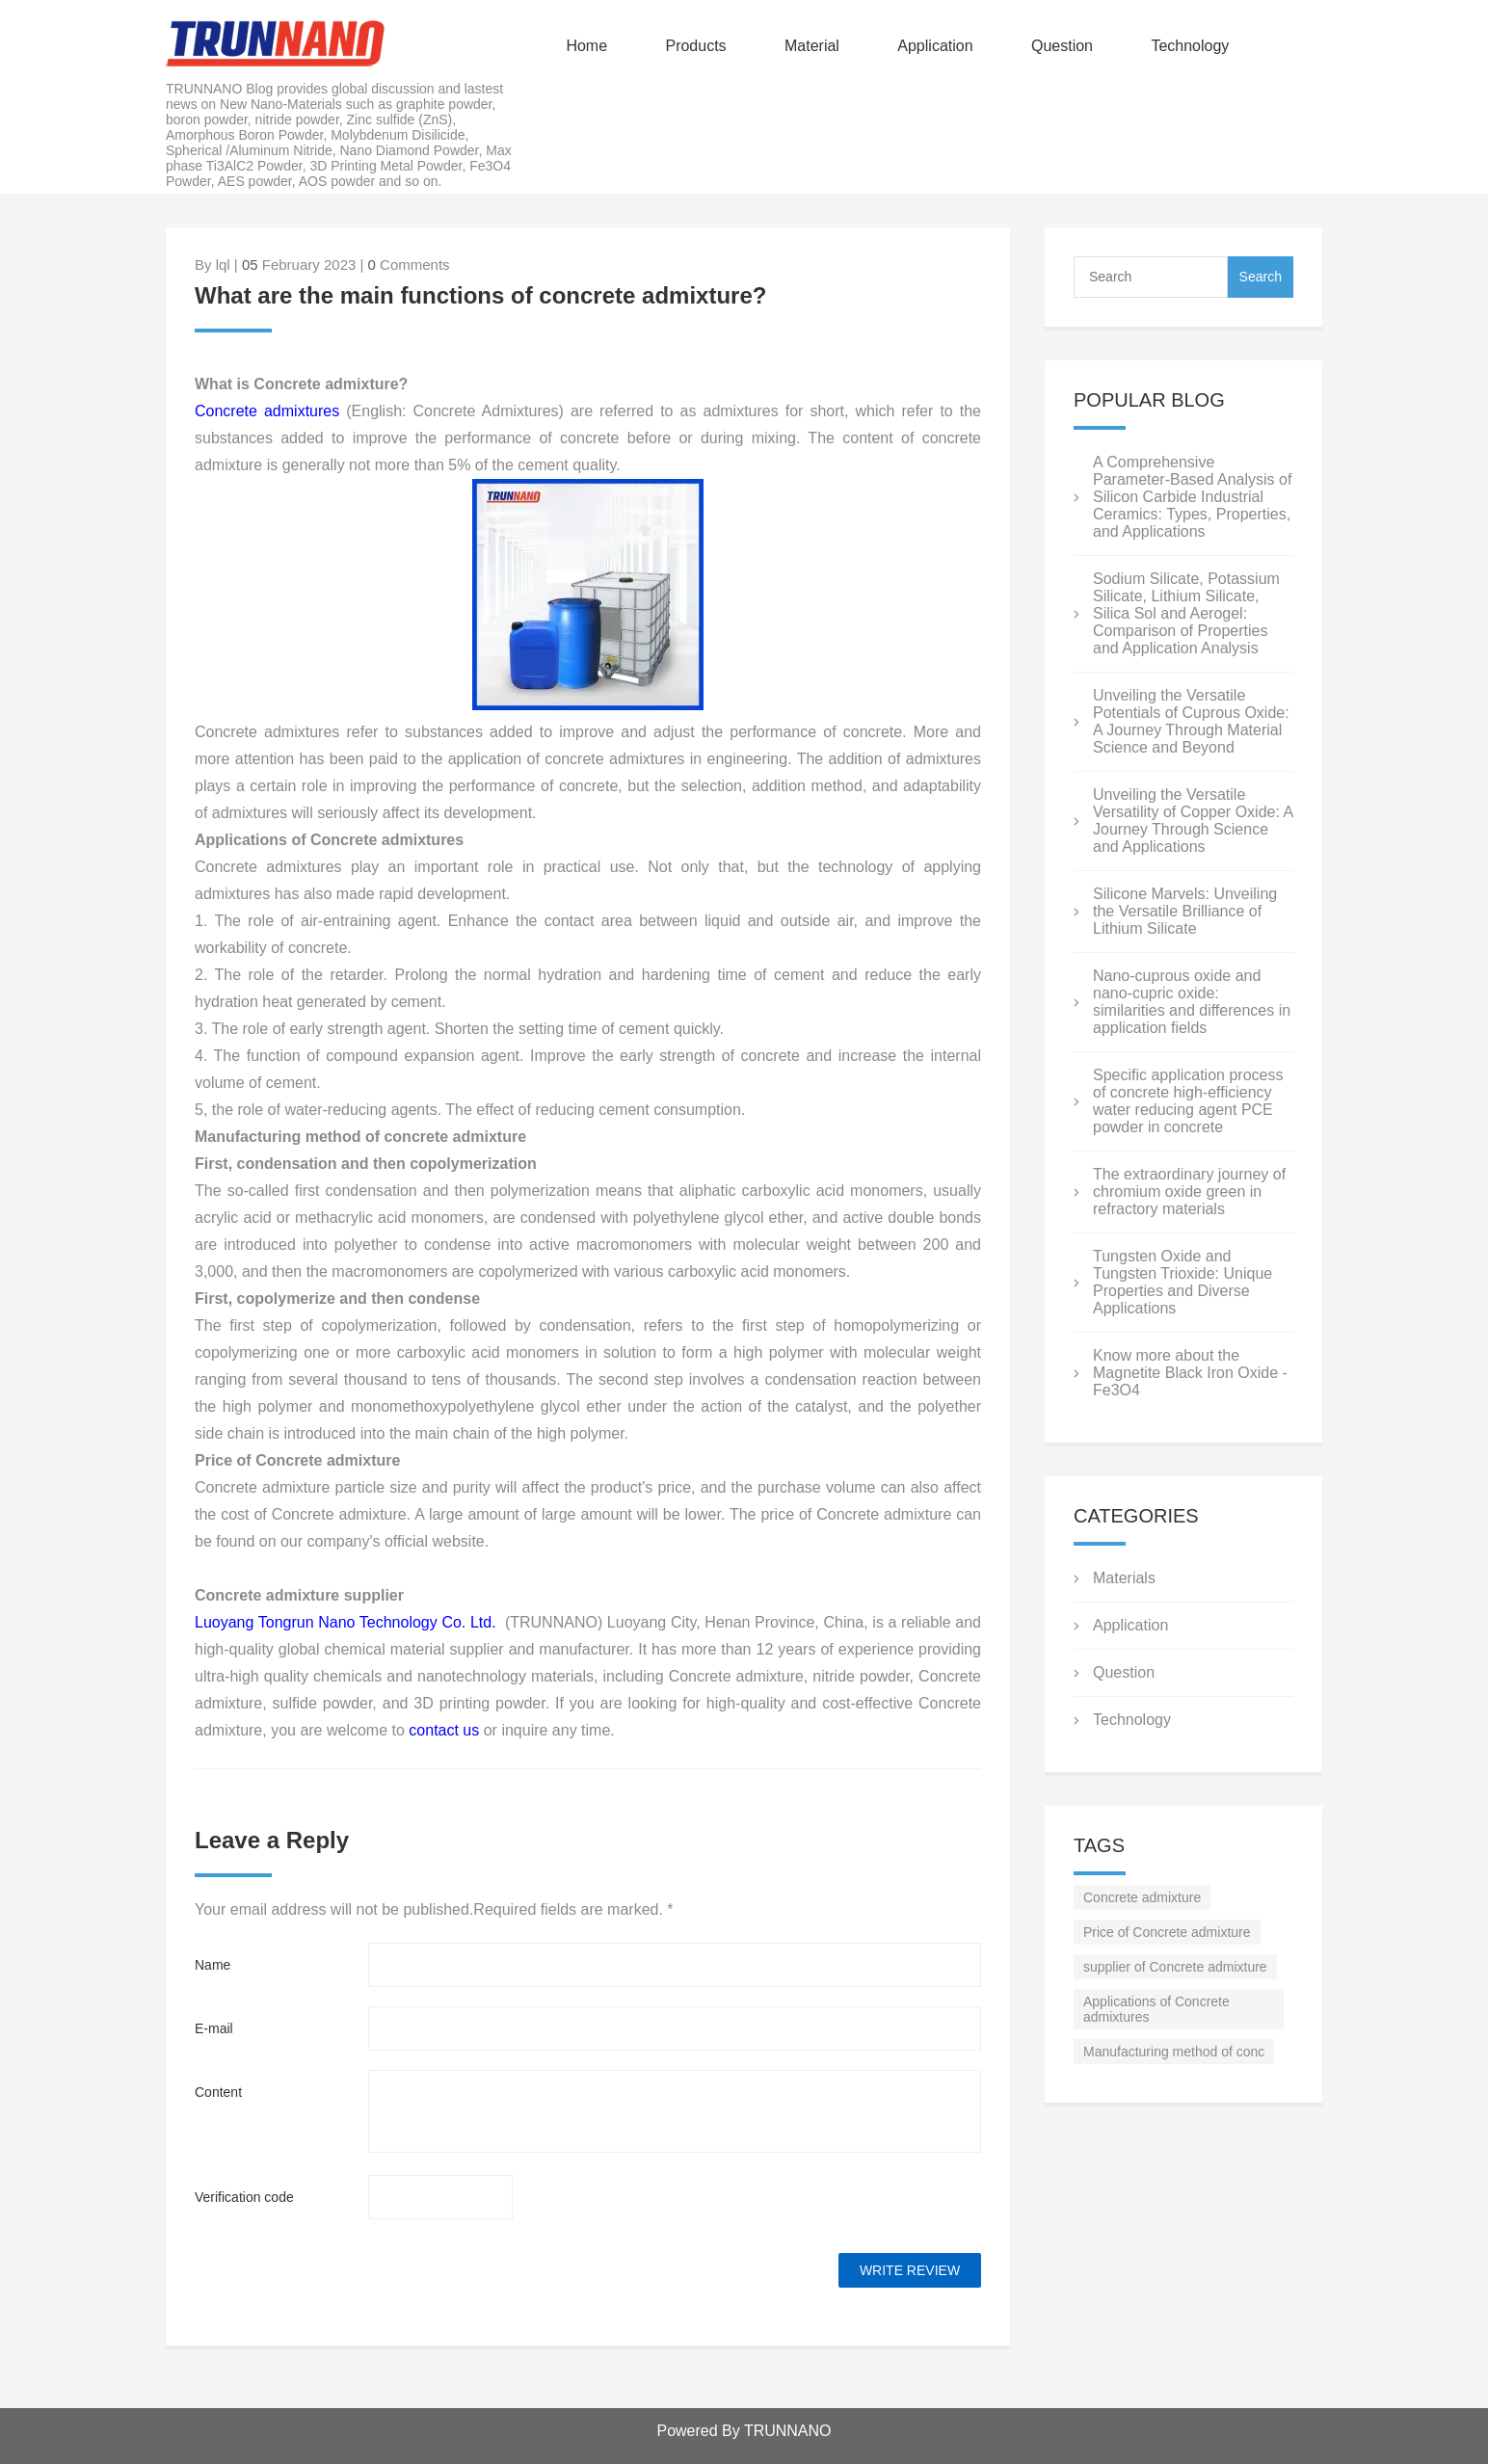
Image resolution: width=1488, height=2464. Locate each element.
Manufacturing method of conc (1173, 2051)
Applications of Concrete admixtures (1156, 2009)
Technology (1190, 46)
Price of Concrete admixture (1167, 1932)
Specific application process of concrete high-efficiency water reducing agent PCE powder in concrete (1188, 1101)
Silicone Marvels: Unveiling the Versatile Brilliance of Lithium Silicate (1185, 911)
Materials (1124, 1578)
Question (1062, 46)
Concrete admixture (1142, 1897)
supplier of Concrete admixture (1175, 1966)
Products (695, 46)
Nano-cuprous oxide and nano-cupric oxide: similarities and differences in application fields (1191, 1001)
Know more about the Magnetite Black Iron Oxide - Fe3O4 (1190, 1372)
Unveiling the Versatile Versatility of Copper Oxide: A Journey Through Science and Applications (1192, 820)
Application (934, 46)
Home (586, 46)
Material (811, 46)
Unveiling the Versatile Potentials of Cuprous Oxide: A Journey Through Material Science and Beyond (1191, 721)
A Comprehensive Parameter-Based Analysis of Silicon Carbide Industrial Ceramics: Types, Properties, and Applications (1192, 497)
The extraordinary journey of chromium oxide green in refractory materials (1189, 1191)
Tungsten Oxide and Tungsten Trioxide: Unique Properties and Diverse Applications (1182, 1282)
